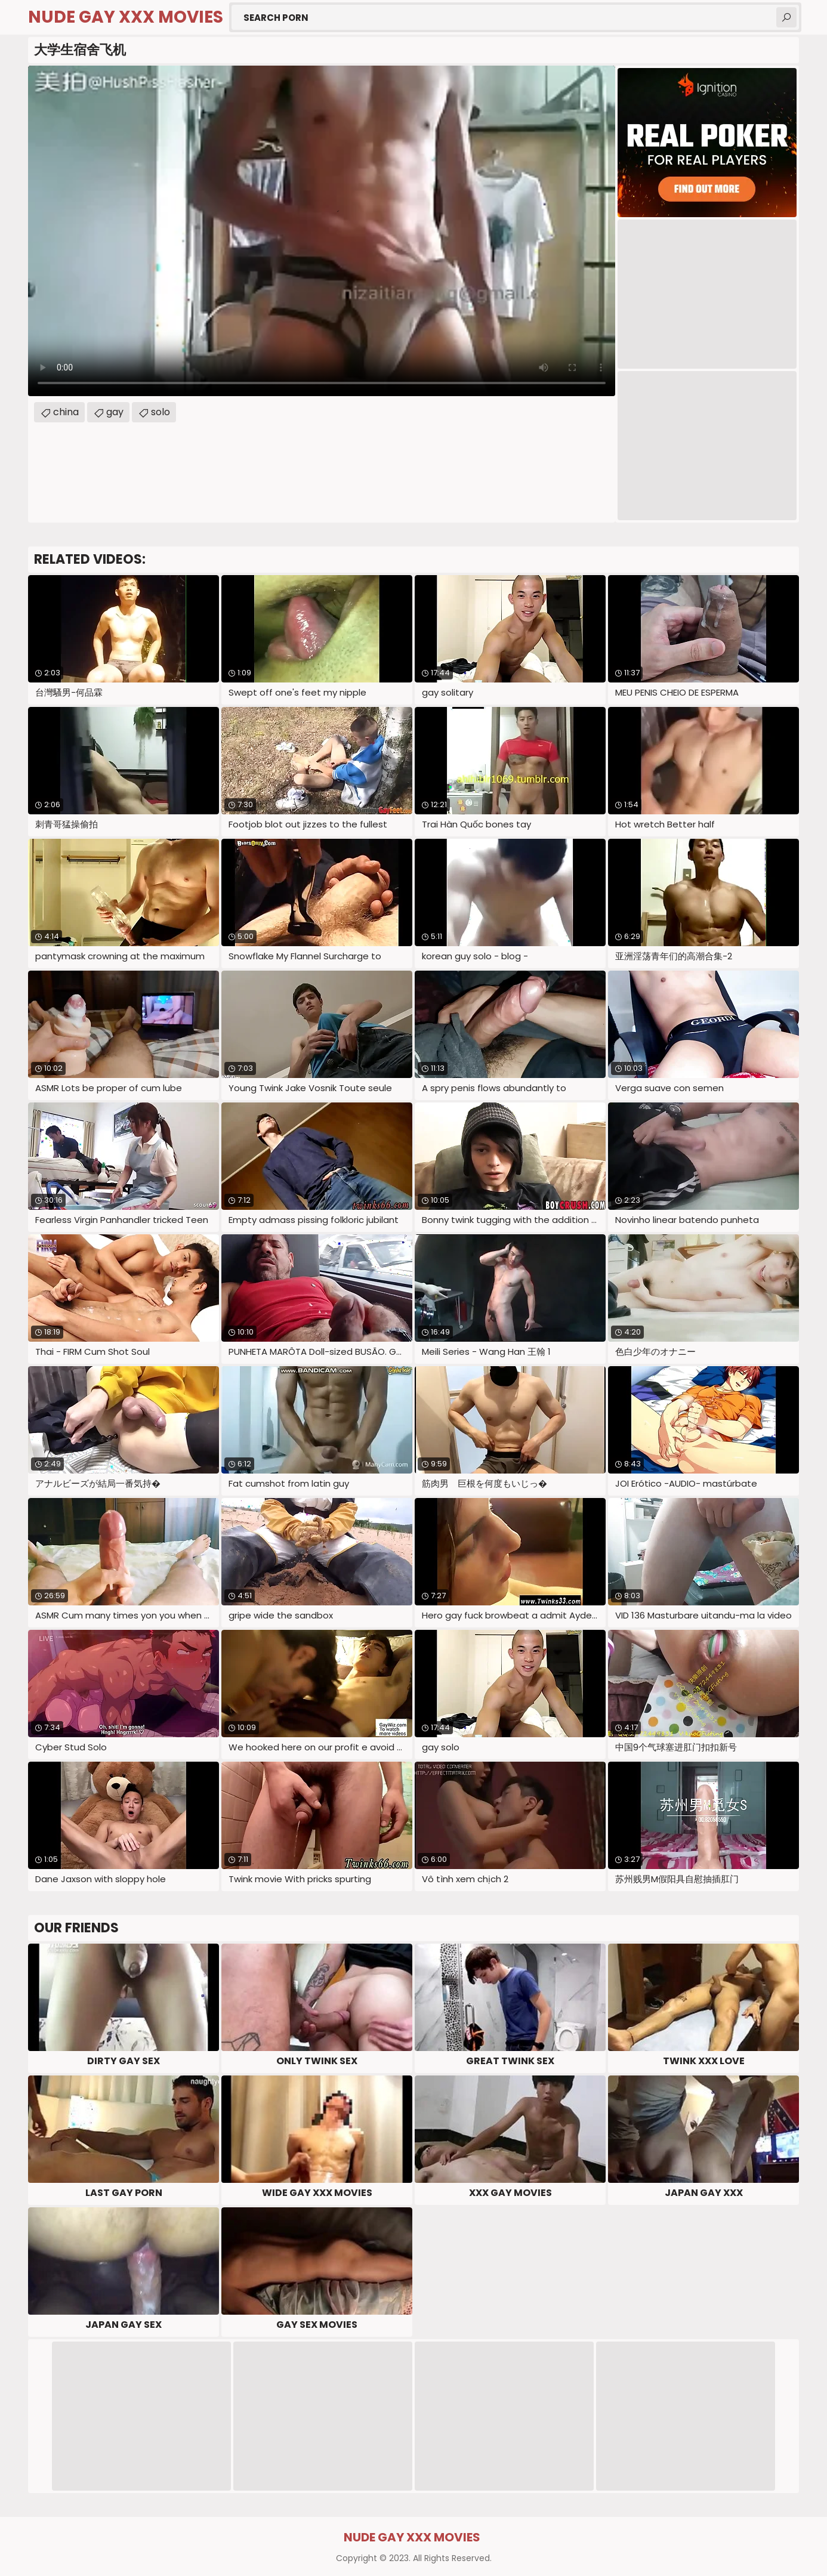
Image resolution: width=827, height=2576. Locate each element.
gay (115, 412)
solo (160, 412)
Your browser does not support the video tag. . (321, 231)
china (66, 412)
